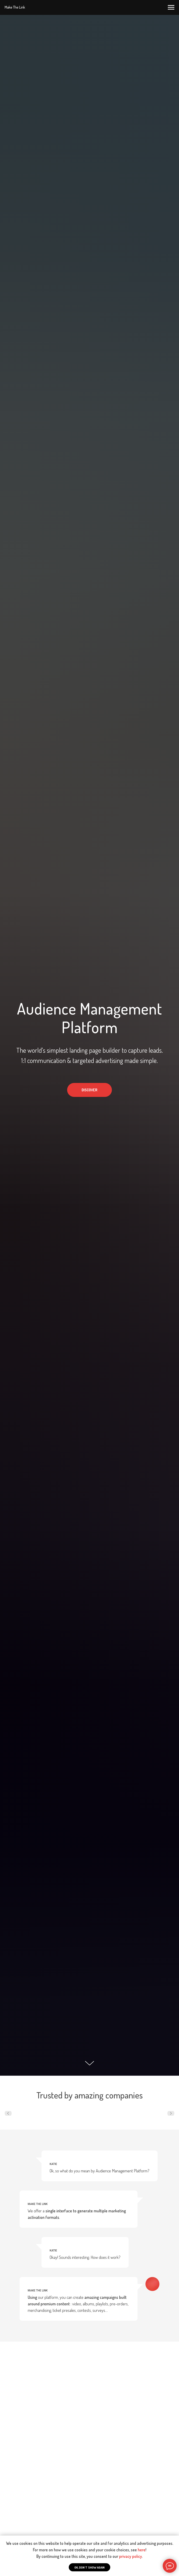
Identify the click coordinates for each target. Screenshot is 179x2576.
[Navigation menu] (171, 7)
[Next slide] (170, 2113)
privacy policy (130, 2556)
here (141, 2549)
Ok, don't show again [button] (89, 2567)
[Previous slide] (8, 2113)
